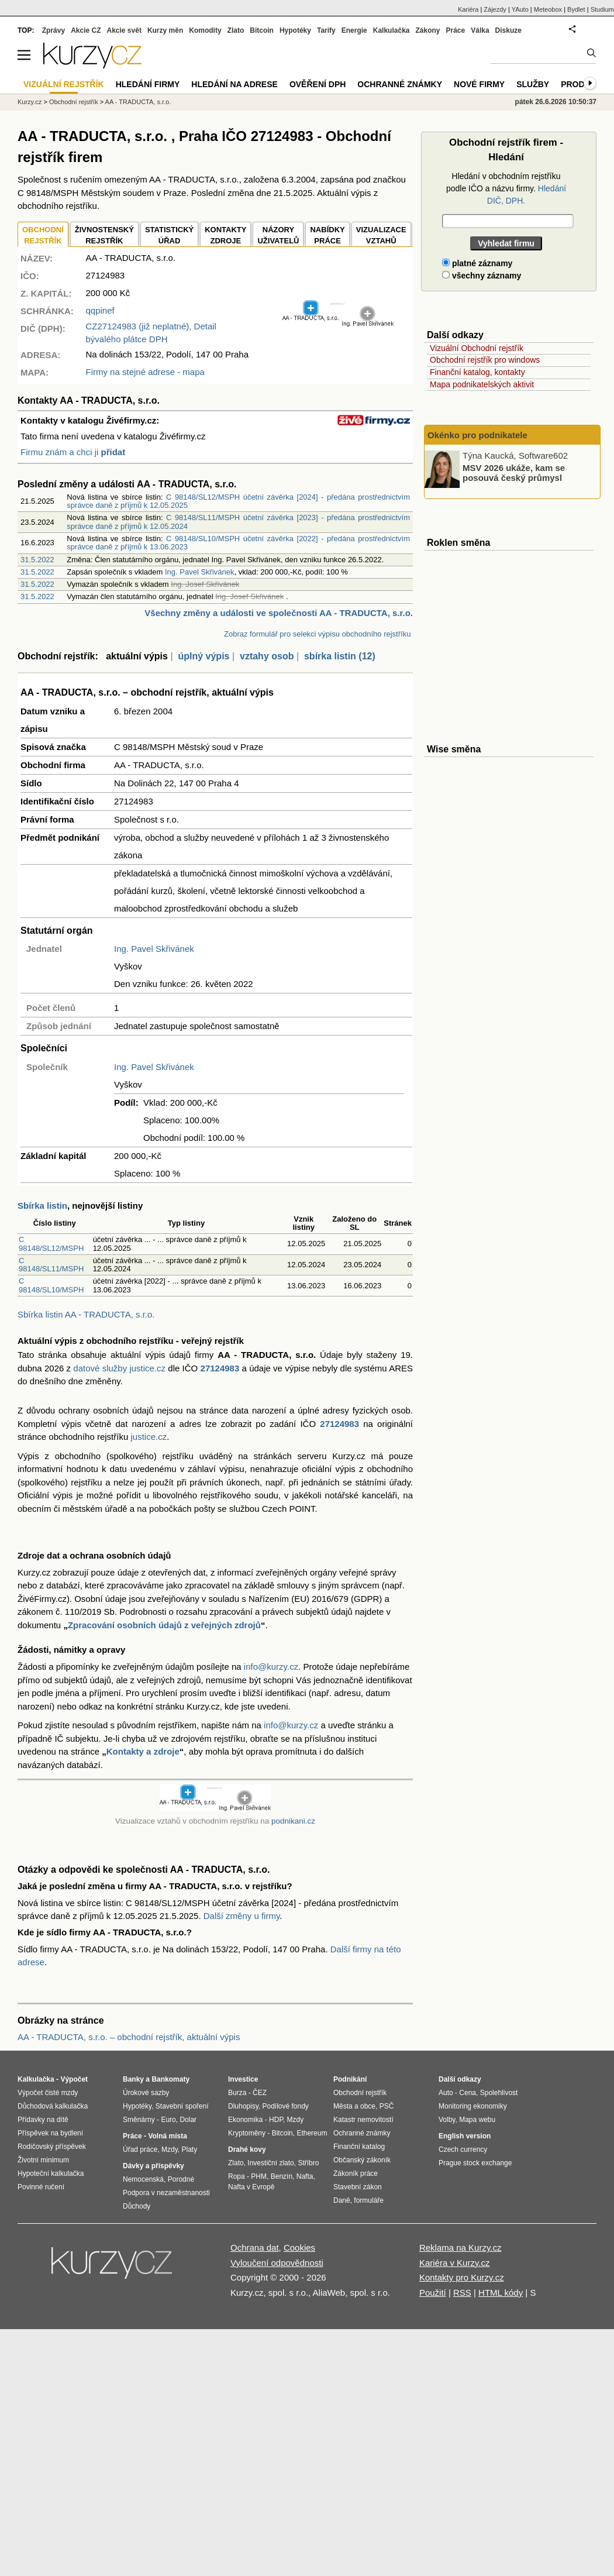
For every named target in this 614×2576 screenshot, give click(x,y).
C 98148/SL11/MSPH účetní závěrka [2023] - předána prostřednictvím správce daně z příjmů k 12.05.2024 (238, 521)
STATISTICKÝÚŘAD (169, 235)
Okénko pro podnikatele (477, 435)
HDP (276, 2120)
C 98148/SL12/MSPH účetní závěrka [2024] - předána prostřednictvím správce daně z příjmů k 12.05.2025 (238, 501)
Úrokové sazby (146, 2093)
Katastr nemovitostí (363, 2120)
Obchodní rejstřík (73, 101)
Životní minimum (43, 2160)
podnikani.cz (293, 1821)
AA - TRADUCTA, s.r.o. (138, 101)
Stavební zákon (357, 2187)
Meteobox (548, 9)
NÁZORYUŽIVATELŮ (278, 235)
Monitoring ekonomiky (473, 2106)
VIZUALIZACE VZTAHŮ (381, 235)
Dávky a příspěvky (153, 2166)
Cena (467, 2093)
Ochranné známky (399, 84)
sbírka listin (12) (339, 656)
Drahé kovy (247, 2149)
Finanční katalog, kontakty (477, 372)
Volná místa (167, 2136)
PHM (259, 2176)
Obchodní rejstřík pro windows (485, 359)
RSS (462, 2293)
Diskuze (508, 30)
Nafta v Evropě (251, 2187)
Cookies (299, 2247)
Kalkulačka (391, 30)
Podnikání (350, 2079)
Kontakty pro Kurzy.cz (461, 2277)
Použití (432, 2293)
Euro (168, 2120)
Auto (446, 2093)
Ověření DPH (317, 84)
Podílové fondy (285, 2106)
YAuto (520, 9)
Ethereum (311, 2133)
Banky (133, 2079)
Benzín (281, 2176)
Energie (354, 30)
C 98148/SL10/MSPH (51, 1285)
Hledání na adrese (234, 84)
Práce (455, 30)
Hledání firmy (148, 84)
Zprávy (53, 30)
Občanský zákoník (362, 2160)
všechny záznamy (481, 275)
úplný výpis (203, 656)
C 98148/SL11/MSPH (51, 1264)
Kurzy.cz (30, 101)
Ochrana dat (254, 2247)
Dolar (188, 2120)
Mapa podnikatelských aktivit (482, 384)
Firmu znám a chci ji (72, 452)
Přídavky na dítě (43, 2120)
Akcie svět (124, 30)
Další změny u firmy (241, 1916)
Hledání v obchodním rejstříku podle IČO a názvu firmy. (506, 188)
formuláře (369, 2200)
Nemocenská (143, 2179)
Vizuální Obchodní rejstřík (476, 348)
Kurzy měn (165, 30)
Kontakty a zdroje (143, 1751)
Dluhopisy (243, 2106)
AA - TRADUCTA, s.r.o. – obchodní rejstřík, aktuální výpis (129, 2037)
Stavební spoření (182, 2106)
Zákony (427, 30)
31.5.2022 (37, 559)
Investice (243, 2079)
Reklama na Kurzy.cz (460, 2247)
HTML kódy (500, 2293)
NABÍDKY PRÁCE (327, 235)
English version (465, 2136)
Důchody (136, 2206)
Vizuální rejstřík (63, 84)
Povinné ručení (41, 2187)
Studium (602, 9)
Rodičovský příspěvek (52, 2146)
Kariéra (468, 9)
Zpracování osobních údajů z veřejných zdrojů (164, 1625)
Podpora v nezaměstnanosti (166, 2193)
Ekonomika (245, 2120)
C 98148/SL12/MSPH (51, 1243)
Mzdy (169, 2149)
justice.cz (148, 1437)
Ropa (236, 2176)
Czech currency (463, 2149)
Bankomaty (170, 2079)
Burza (237, 2093)
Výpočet (74, 2079)
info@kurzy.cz (271, 1667)
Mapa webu (477, 2120)
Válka (480, 30)
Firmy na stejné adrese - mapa (144, 372)
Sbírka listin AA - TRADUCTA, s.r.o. (86, 1314)
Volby (447, 2120)
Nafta (304, 2176)
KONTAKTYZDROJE (225, 235)
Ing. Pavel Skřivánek (199, 572)
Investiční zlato (270, 2163)
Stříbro (308, 2163)
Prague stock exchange (475, 2163)
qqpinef (99, 310)
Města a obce (354, 2106)
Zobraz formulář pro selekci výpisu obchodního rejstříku (317, 634)
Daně (341, 2200)
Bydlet (576, 9)
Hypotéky (295, 30)
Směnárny (139, 2120)
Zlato (235, 30)
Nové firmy (479, 84)
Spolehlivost (499, 2093)
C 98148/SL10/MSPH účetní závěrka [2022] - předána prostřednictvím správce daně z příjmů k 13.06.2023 (238, 542)
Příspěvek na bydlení (50, 2133)
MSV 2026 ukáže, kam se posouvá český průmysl (514, 473)
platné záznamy (477, 263)
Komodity (205, 30)
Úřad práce (140, 2149)
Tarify (326, 30)
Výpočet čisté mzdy (48, 2093)
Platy (190, 2149)
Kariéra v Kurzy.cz (454, 2263)
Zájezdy (495, 9)
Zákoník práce (355, 2173)
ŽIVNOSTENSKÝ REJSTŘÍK (104, 235)
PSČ (387, 2106)
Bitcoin (262, 30)
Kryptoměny (246, 2133)
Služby (532, 84)
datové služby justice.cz (119, 1368)
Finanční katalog (359, 2146)
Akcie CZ (86, 30)
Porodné (181, 2179)
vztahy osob (267, 656)
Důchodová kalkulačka (53, 2106)
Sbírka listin (42, 1205)
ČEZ (260, 2093)
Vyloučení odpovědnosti (276, 2263)
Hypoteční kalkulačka (51, 2173)
